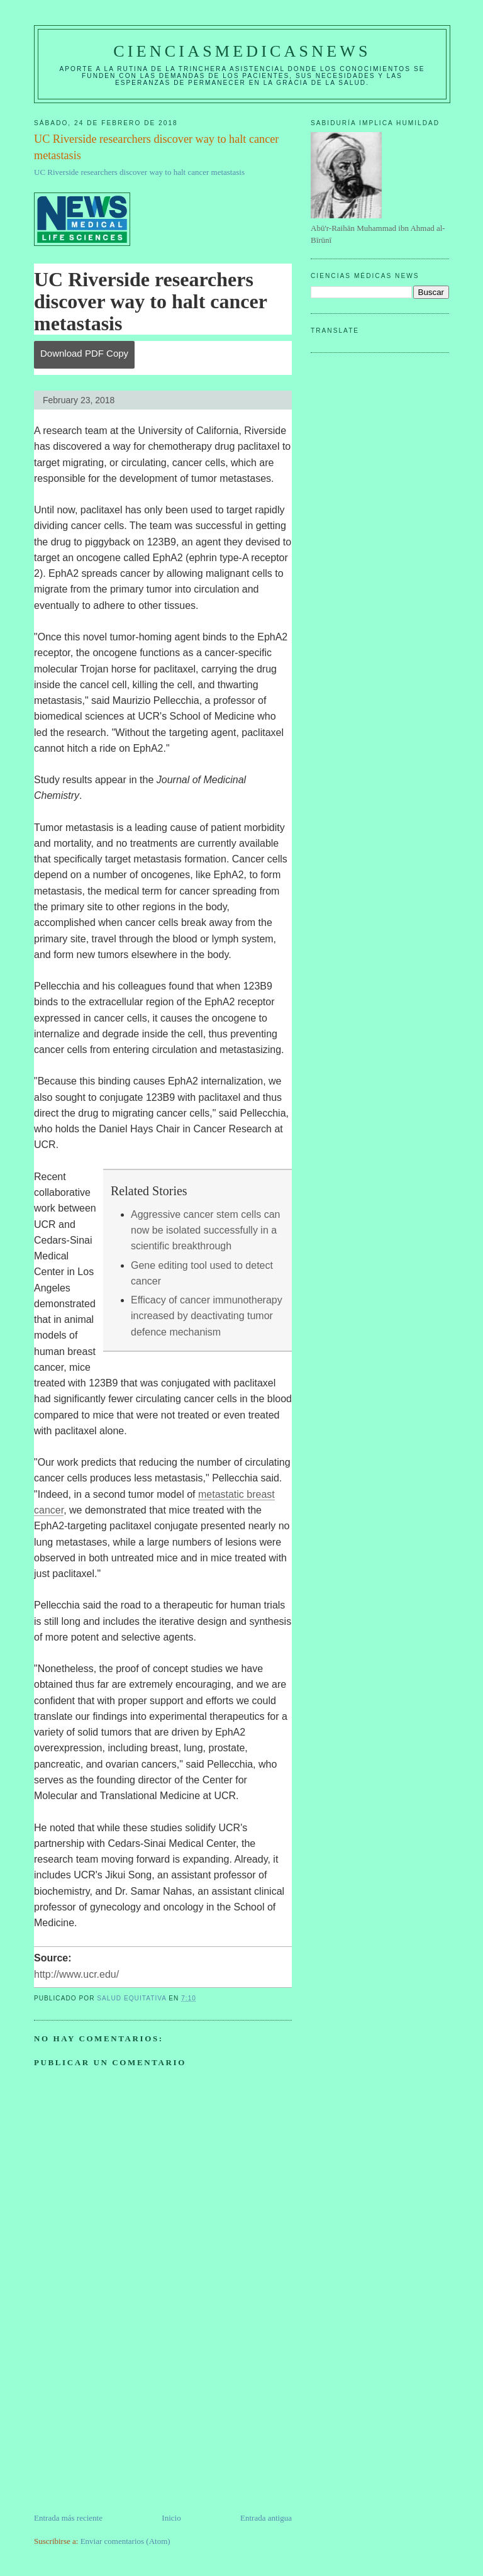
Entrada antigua (266, 2518)
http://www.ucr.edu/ (76, 1974)
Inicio (171, 2518)
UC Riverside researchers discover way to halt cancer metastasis (139, 172)
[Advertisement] (128, 2423)
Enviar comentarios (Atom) (125, 2541)
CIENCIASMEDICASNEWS (241, 51)
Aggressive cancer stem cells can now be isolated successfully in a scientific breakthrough (205, 1230)
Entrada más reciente (68, 2518)
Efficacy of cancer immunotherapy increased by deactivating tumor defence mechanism (206, 1316)
